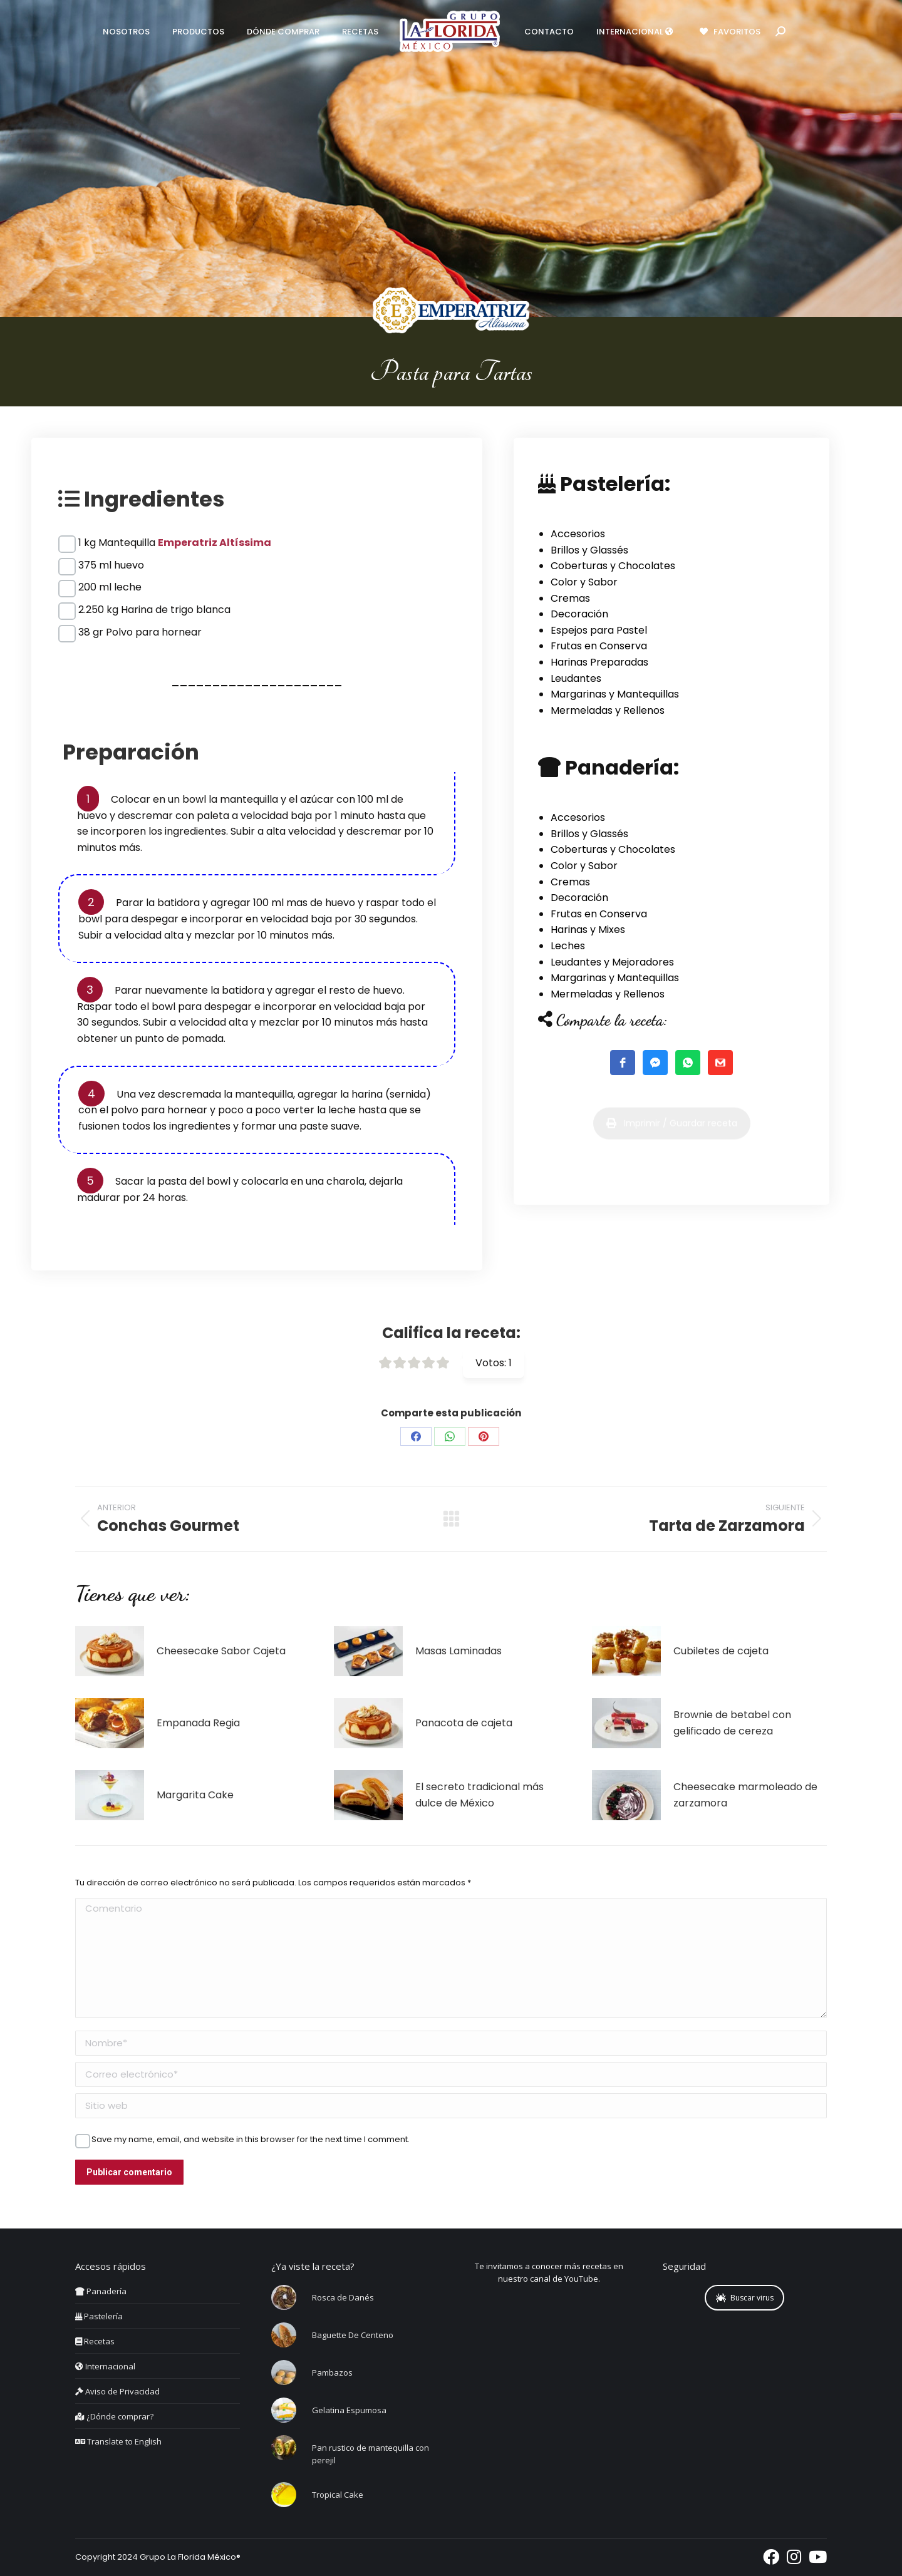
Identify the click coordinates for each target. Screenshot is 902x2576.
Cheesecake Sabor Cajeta (221, 1651)
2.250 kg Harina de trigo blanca (154, 609)
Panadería (101, 2291)
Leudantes (576, 678)
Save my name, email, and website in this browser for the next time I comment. (250, 2139)
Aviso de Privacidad (117, 2391)
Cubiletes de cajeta (721, 1651)
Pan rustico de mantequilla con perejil (370, 2454)
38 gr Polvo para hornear (140, 632)
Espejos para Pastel (599, 630)
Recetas (95, 2341)
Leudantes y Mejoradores (612, 962)
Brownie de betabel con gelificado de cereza (732, 1723)
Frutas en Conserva (599, 646)
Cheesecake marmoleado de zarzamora (745, 1795)
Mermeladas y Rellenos (608, 710)
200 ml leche (110, 587)
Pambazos (332, 2372)
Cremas (570, 598)
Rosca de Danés (343, 2297)
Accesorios (578, 534)
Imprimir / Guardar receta (671, 1152)
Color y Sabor (584, 582)
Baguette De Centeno (352, 2335)
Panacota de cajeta (463, 1723)
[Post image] (109, 1651)
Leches (568, 946)
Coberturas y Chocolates (613, 566)
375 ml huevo (111, 565)
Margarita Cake (195, 1795)
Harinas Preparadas (599, 662)
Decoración (579, 614)
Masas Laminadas (458, 1651)
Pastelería (99, 2316)
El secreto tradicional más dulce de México (479, 1795)
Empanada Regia (198, 1723)
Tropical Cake (337, 2494)
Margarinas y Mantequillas (615, 694)
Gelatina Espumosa (349, 2410)
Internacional (105, 2366)
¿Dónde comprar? (114, 2416)
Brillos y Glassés (589, 550)
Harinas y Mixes (588, 929)
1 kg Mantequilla (174, 542)
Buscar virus (745, 2297)
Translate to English (118, 2441)
